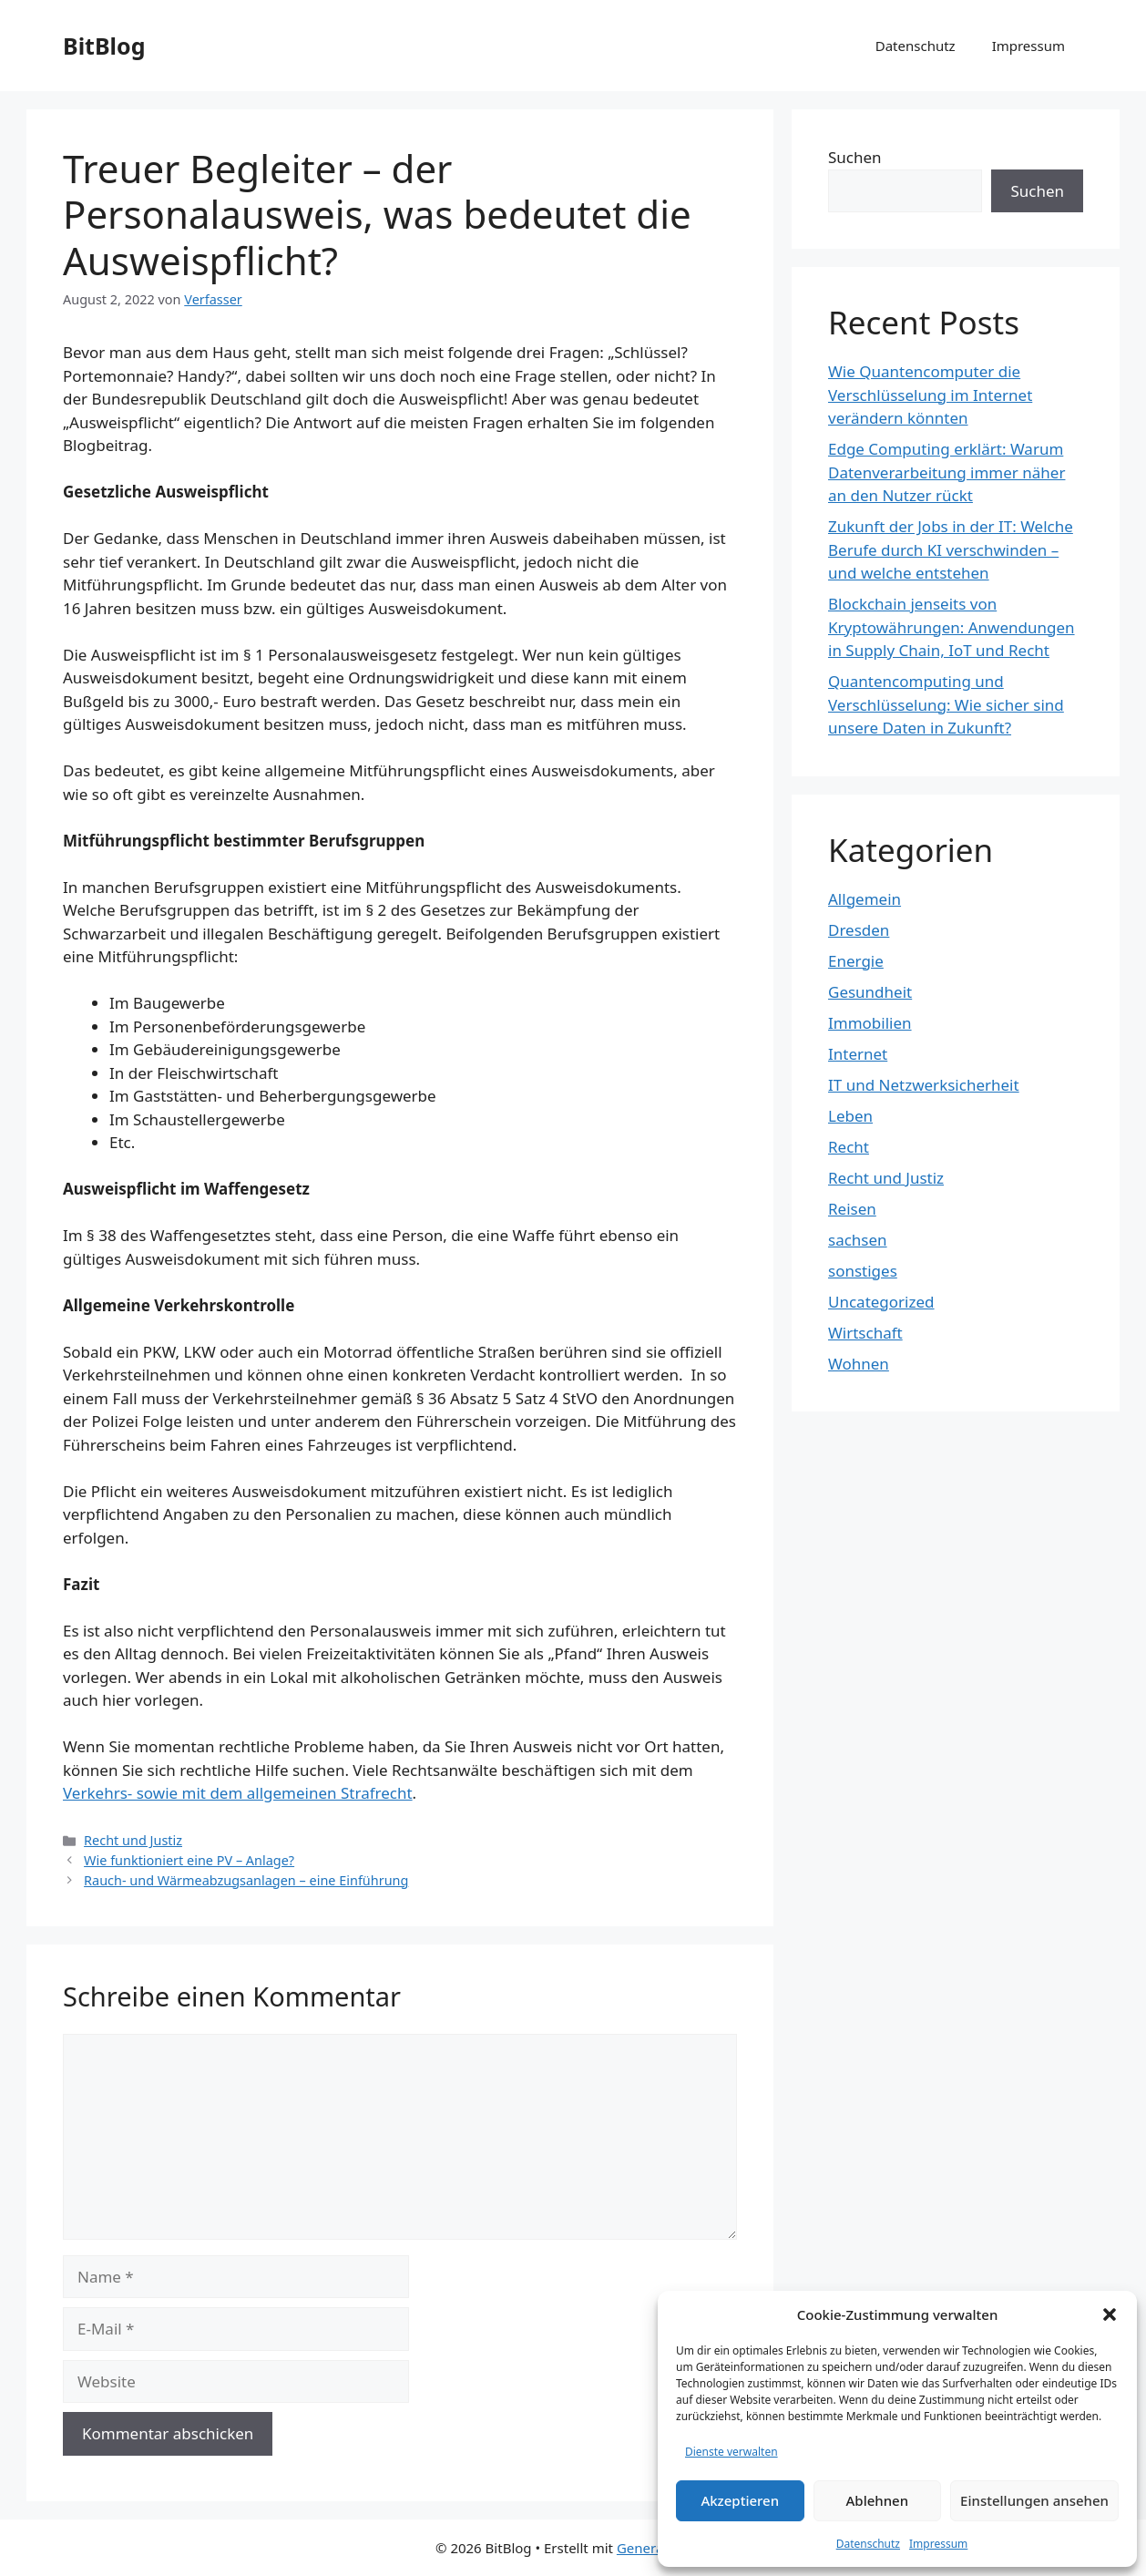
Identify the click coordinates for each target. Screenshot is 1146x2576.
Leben (850, 1115)
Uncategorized (881, 1301)
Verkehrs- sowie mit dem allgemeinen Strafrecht (238, 1792)
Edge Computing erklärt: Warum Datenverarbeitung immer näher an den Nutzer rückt (946, 472)
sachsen (857, 1239)
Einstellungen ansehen (1034, 2500)
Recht (848, 1146)
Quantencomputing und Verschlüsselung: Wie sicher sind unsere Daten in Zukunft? (946, 704)
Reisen (852, 1208)
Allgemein (864, 898)
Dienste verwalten (731, 2451)
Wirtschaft (865, 1332)
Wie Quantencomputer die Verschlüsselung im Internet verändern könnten (930, 394)
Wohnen (858, 1363)
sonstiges (862, 1270)
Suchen (855, 157)
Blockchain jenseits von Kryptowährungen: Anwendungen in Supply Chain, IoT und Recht (951, 627)
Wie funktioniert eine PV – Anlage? (189, 1860)
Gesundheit (870, 991)
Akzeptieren (740, 2500)
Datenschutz (868, 2543)
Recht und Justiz (133, 1840)
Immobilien (870, 1022)
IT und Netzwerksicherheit (923, 1084)
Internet (857, 1053)
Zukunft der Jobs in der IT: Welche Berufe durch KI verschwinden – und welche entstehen (950, 549)
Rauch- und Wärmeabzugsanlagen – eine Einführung (246, 1880)
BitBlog (104, 45)
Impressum (938, 2543)
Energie (856, 960)
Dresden (858, 929)
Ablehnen (877, 2500)
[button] (1109, 2314)
